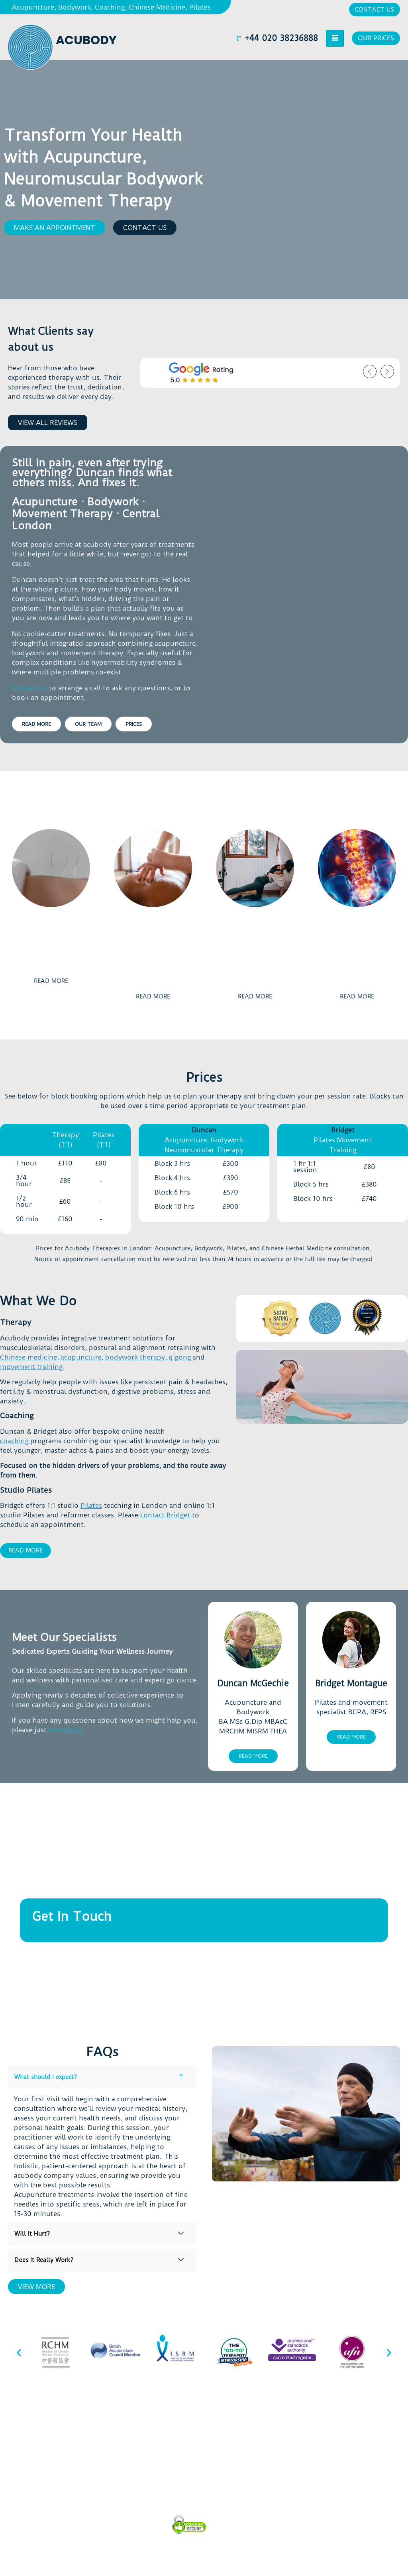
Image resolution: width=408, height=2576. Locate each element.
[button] (54, 227)
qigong (180, 1357)
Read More (25, 1550)
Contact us (29, 688)
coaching (14, 1441)
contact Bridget (165, 1515)
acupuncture (81, 1357)
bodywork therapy (135, 1357)
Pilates (91, 1505)
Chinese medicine (28, 1357)
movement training (31, 1367)
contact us (65, 1730)
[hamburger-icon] (333, 38)
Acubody (86, 40)
